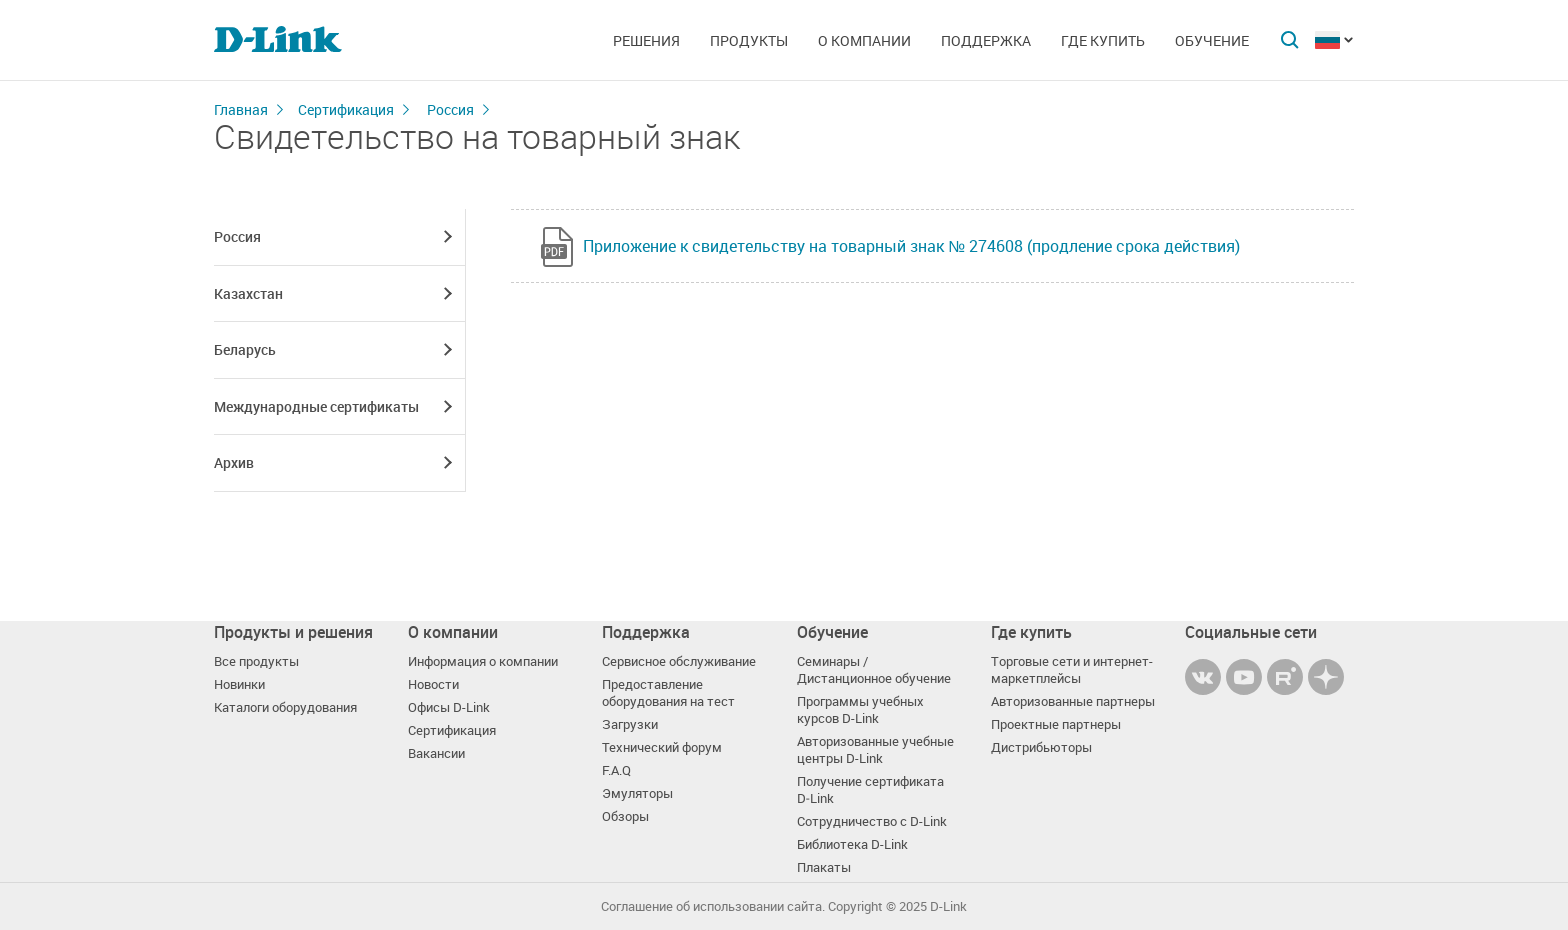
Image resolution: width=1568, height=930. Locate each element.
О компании (864, 40)
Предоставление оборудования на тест (668, 693)
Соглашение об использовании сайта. (713, 906)
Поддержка (986, 40)
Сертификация (346, 109)
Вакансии (436, 753)
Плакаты (824, 867)
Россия (450, 109)
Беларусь (245, 349)
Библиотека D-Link (852, 844)
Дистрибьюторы (1041, 747)
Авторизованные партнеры (1073, 701)
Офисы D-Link (449, 707)
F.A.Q (616, 770)
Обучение (1212, 40)
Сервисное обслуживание (679, 661)
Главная (241, 109)
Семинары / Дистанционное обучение (874, 670)
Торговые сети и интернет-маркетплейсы (1072, 670)
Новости (433, 684)
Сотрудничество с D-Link (872, 821)
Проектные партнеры (1056, 724)
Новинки (239, 684)
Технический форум (662, 747)
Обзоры (625, 816)
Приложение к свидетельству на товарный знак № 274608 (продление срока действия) (911, 246)
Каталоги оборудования (285, 707)
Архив (234, 462)
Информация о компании (483, 661)
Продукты (749, 40)
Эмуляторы (637, 793)
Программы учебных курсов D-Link (860, 710)
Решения (646, 40)
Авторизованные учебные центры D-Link (875, 750)
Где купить (1103, 40)
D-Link (948, 906)
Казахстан (248, 293)
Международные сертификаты (316, 406)
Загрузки (630, 724)
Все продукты (256, 661)
